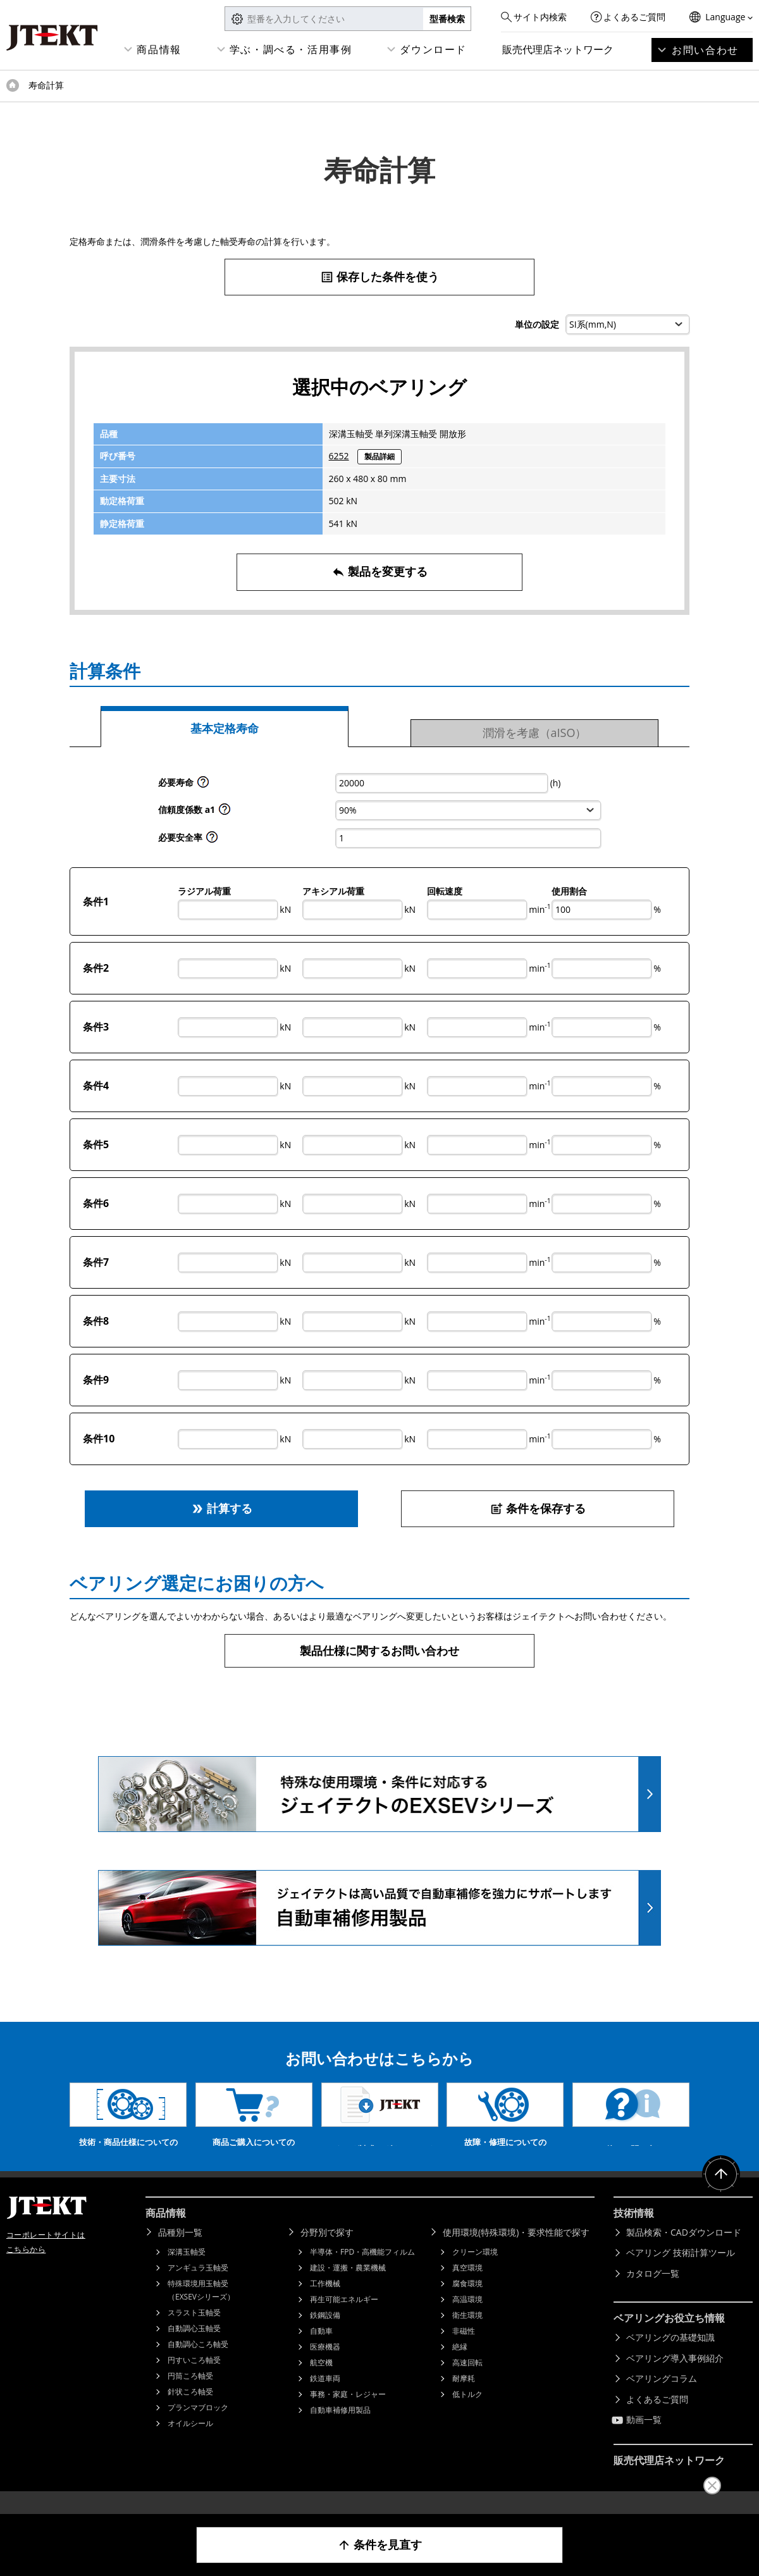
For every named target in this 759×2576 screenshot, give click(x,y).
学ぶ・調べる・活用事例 (291, 49)
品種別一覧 (180, 2251)
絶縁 (459, 2365)
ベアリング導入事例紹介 (675, 2377)
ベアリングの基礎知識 (670, 2356)
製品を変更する (379, 571)
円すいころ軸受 (194, 2379)
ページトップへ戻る (721, 2193)
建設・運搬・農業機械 (348, 2286)
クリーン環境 (475, 2270)
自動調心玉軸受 (194, 2347)
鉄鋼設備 (325, 2334)
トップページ (12, 85)
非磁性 (463, 2349)
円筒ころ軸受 (190, 2394)
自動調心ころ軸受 (198, 2363)
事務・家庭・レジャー (348, 2413)
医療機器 (325, 2365)
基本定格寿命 (224, 728)
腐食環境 (467, 2302)
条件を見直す (380, 2545)
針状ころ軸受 (190, 2410)
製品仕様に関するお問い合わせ (379, 1650)
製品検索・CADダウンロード (683, 2251)
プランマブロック (198, 2426)
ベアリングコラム (661, 2397)
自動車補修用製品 (340, 2429)
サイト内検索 (540, 17)
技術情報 (634, 2232)
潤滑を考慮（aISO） (535, 732)
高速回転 (467, 2381)
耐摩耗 (463, 2397)
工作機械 (325, 2302)
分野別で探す (327, 2251)
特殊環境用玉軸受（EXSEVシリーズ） (201, 2309)
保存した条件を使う (380, 277)
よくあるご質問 (634, 17)
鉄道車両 (325, 2397)
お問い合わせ (705, 50)
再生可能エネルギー (344, 2318)
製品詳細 (379, 456)
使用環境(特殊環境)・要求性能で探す (516, 2251)
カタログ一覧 (652, 2292)
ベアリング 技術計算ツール (680, 2271)
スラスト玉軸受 (194, 2331)
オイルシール (190, 2442)
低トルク (467, 2413)
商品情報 (159, 49)
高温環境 (467, 2318)
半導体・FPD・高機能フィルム (362, 2270)
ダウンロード (433, 49)
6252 (339, 456)
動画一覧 (644, 2438)
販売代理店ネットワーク (558, 49)
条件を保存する (538, 1508)
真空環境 (467, 2286)
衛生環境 (467, 2334)
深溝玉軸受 (187, 2270)
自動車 (321, 2349)
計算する (221, 1508)
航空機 (321, 2381)
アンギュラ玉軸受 (198, 2286)
